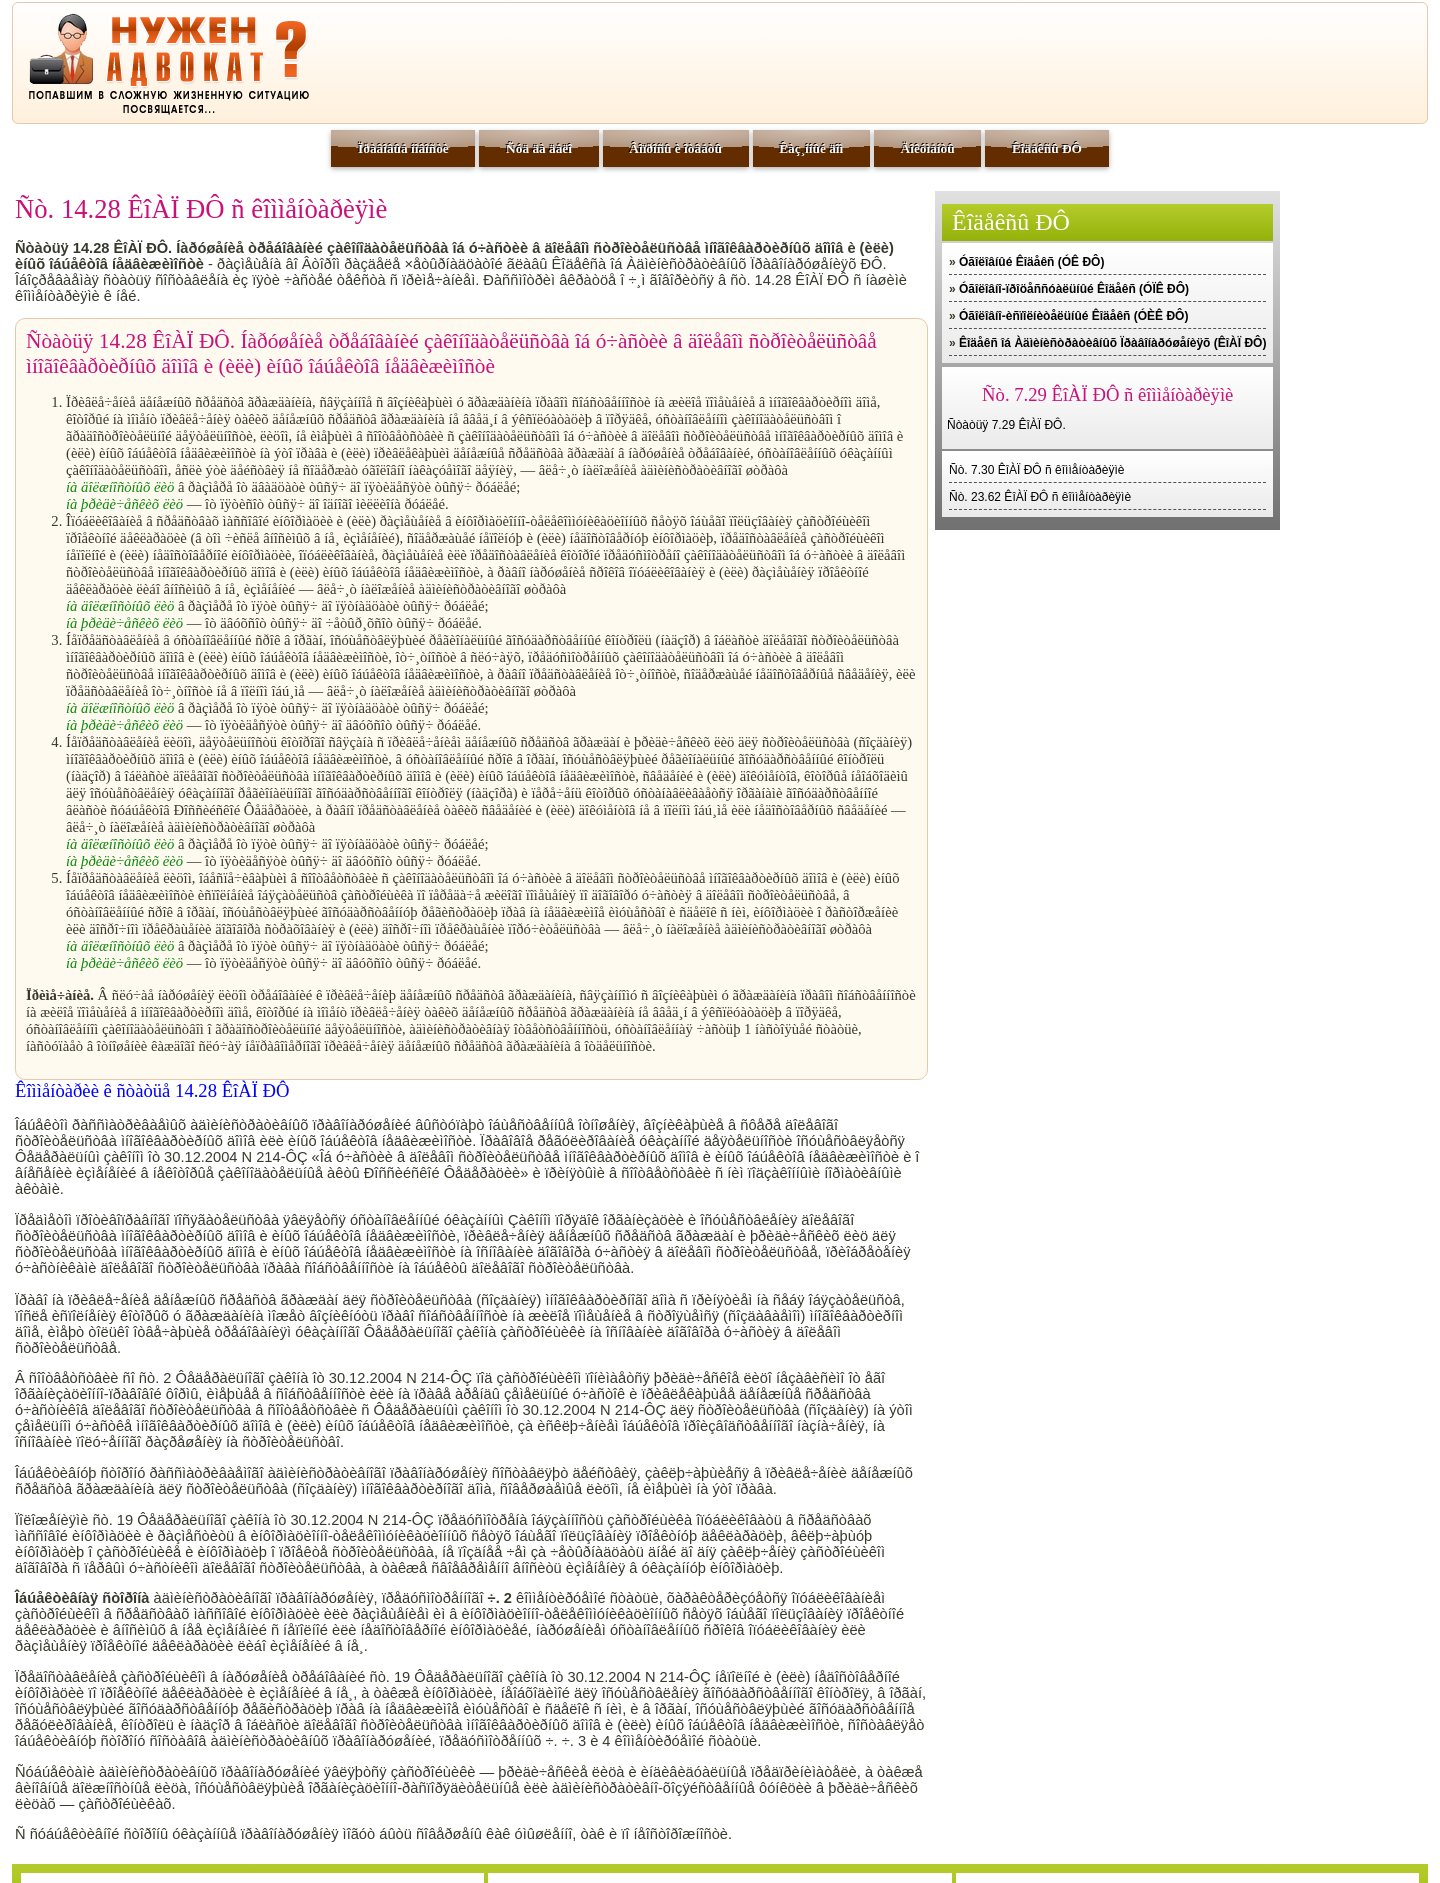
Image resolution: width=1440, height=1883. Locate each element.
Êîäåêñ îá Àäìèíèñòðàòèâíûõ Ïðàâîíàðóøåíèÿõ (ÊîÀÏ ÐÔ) (1112, 343)
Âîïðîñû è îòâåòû (675, 148)
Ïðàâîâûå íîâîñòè (403, 148)
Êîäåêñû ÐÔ (1047, 148)
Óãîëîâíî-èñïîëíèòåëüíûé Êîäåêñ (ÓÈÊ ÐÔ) (1073, 316)
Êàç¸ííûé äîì (811, 148)
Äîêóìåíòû (928, 148)
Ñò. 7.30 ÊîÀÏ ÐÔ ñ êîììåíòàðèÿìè (1036, 470)
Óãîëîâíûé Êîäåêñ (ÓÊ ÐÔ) (1031, 262)
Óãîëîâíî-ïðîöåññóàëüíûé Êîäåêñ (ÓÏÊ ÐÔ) (1074, 289)
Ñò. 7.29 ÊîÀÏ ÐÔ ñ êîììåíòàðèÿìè (1107, 394)
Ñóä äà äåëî (539, 148)
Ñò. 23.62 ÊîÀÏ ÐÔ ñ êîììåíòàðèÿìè (1040, 497)
